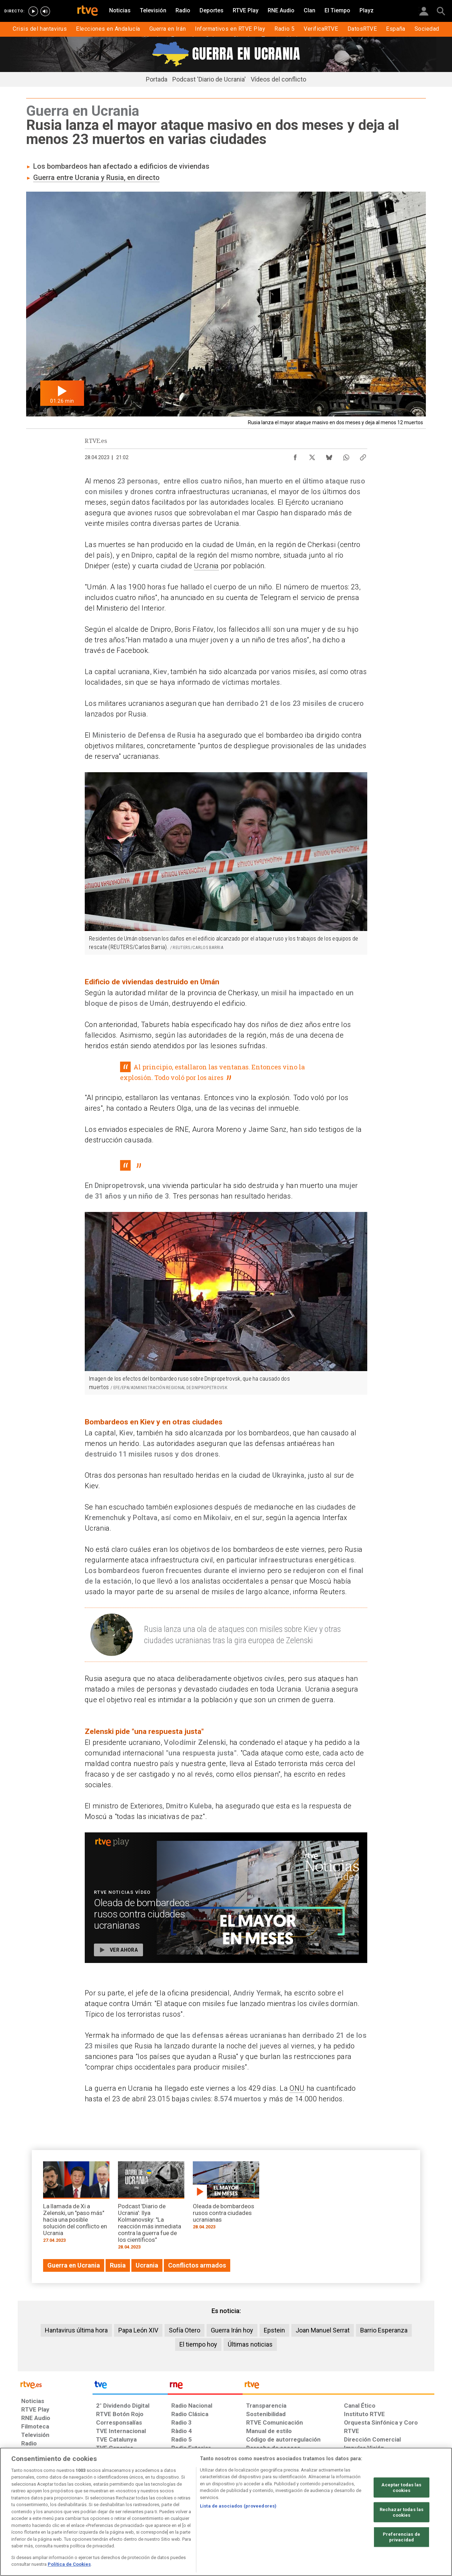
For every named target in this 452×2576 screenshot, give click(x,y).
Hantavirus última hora (76, 2330)
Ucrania (206, 566)
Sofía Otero (184, 2330)
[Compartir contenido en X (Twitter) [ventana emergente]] (312, 455)
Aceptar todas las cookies (401, 2487)
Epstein (274, 2330)
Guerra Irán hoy (232, 2330)
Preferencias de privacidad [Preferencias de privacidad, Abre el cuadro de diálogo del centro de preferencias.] (401, 2537)
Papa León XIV (138, 2330)
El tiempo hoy (198, 2344)
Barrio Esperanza (384, 2330)
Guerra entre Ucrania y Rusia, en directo (96, 177)
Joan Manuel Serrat (323, 2330)
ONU (297, 2088)
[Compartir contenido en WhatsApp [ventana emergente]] (346, 455)
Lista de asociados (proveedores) (238, 2506)
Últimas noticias (250, 2344)
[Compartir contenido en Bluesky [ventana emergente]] (329, 455)
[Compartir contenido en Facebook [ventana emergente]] (295, 455)
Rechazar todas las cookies (401, 2512)
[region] (226, 2512)
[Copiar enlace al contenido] (363, 455)
